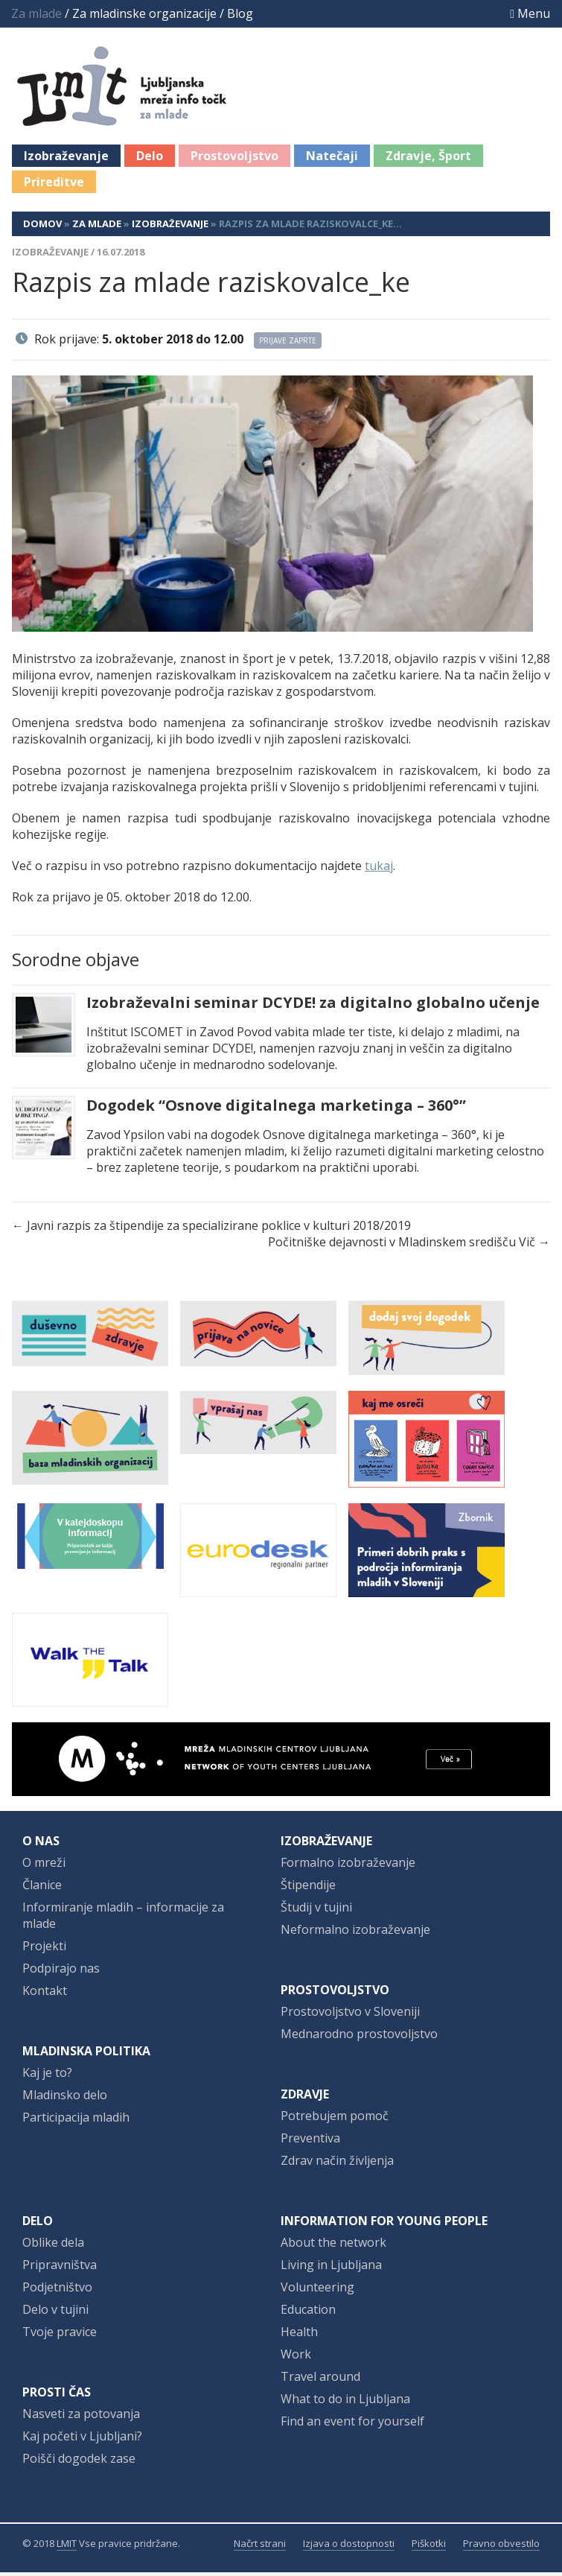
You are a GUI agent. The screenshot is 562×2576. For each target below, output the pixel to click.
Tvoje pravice (59, 2335)
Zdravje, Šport (428, 159)
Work (296, 2358)
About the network (333, 2246)
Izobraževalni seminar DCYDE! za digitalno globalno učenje (313, 1006)
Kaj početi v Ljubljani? (82, 2439)
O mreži (44, 1866)
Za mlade (96, 227)
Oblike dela (53, 2246)
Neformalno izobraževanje (355, 1933)
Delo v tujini (55, 2313)
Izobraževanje (66, 159)
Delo (149, 159)
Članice (42, 1888)
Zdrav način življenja (337, 2164)
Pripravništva (59, 2268)
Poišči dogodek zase (78, 2462)
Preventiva (310, 2142)
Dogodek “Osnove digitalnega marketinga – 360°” (276, 1109)
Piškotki (429, 2547)
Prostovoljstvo (234, 159)
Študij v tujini (316, 1911)
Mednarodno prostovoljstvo (359, 2037)
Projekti (44, 1949)
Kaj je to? (47, 2076)
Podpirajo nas (61, 1972)
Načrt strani (260, 2547)
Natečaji (332, 159)
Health (299, 2335)
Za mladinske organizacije (144, 13)
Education (308, 2313)
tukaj (379, 869)
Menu (530, 13)
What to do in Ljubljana (345, 2402)
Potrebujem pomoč (335, 2119)
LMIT (67, 2547)
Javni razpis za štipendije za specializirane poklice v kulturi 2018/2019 (219, 1229)
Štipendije (308, 1888)
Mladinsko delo (64, 2098)
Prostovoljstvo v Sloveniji (350, 2015)
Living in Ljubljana (331, 2268)
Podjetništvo (57, 2290)
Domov (42, 227)
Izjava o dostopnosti (349, 2547)
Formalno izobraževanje (348, 1866)
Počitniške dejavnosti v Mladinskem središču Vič (401, 1245)
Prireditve (54, 185)
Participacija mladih (76, 2121)
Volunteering (317, 2290)
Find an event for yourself (352, 2425)
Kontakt (44, 1994)
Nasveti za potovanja (81, 2417)
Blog (240, 13)
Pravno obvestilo (501, 2547)
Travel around (320, 2380)
